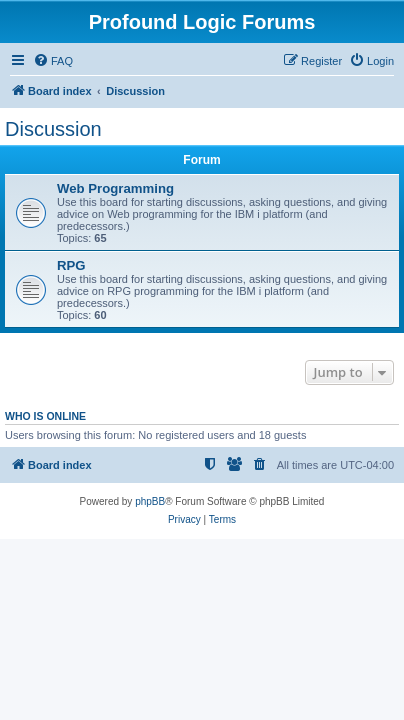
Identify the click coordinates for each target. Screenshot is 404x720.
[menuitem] (53, 61)
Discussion (53, 129)
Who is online (45, 416)
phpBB (150, 501)
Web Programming (115, 188)
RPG (71, 265)
